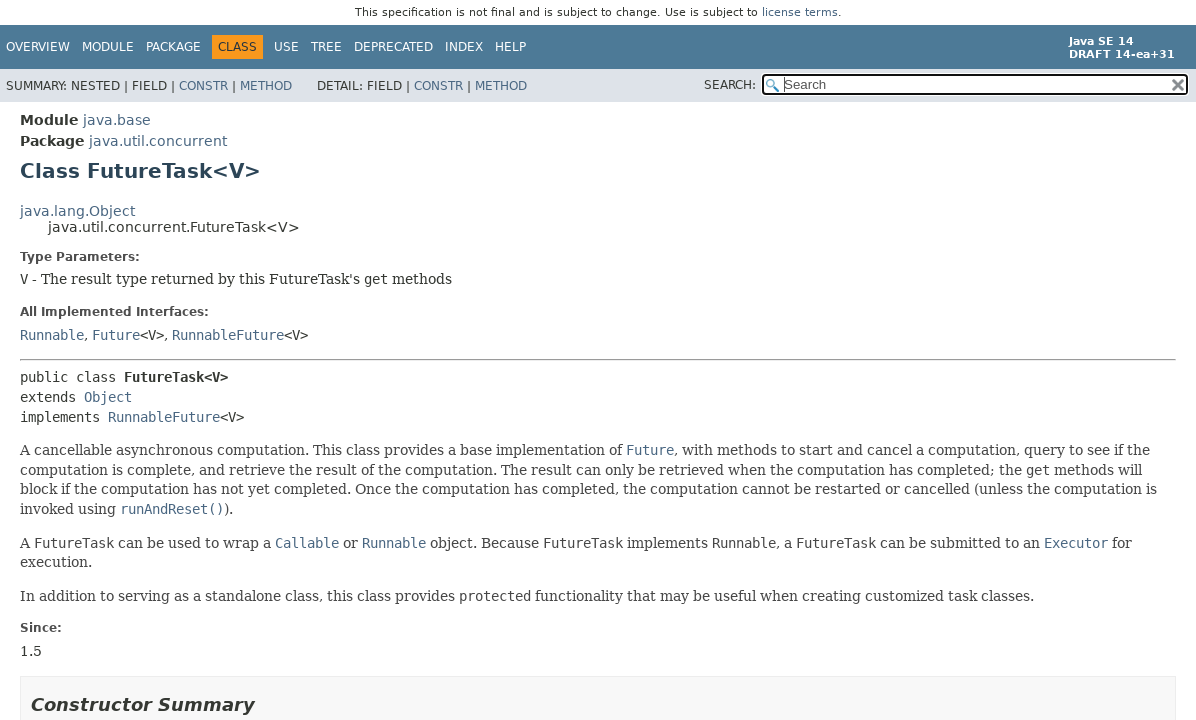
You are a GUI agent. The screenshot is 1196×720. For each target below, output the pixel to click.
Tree (326, 47)
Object (108, 397)
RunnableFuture (228, 335)
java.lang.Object (77, 211)
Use (286, 47)
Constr (203, 86)
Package (173, 47)
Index (464, 47)
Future (116, 335)
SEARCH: (730, 85)
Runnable (52, 335)
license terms (800, 12)
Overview (38, 47)
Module (108, 47)
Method (266, 86)
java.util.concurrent (158, 141)
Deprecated (393, 47)
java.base (117, 120)
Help (510, 47)
